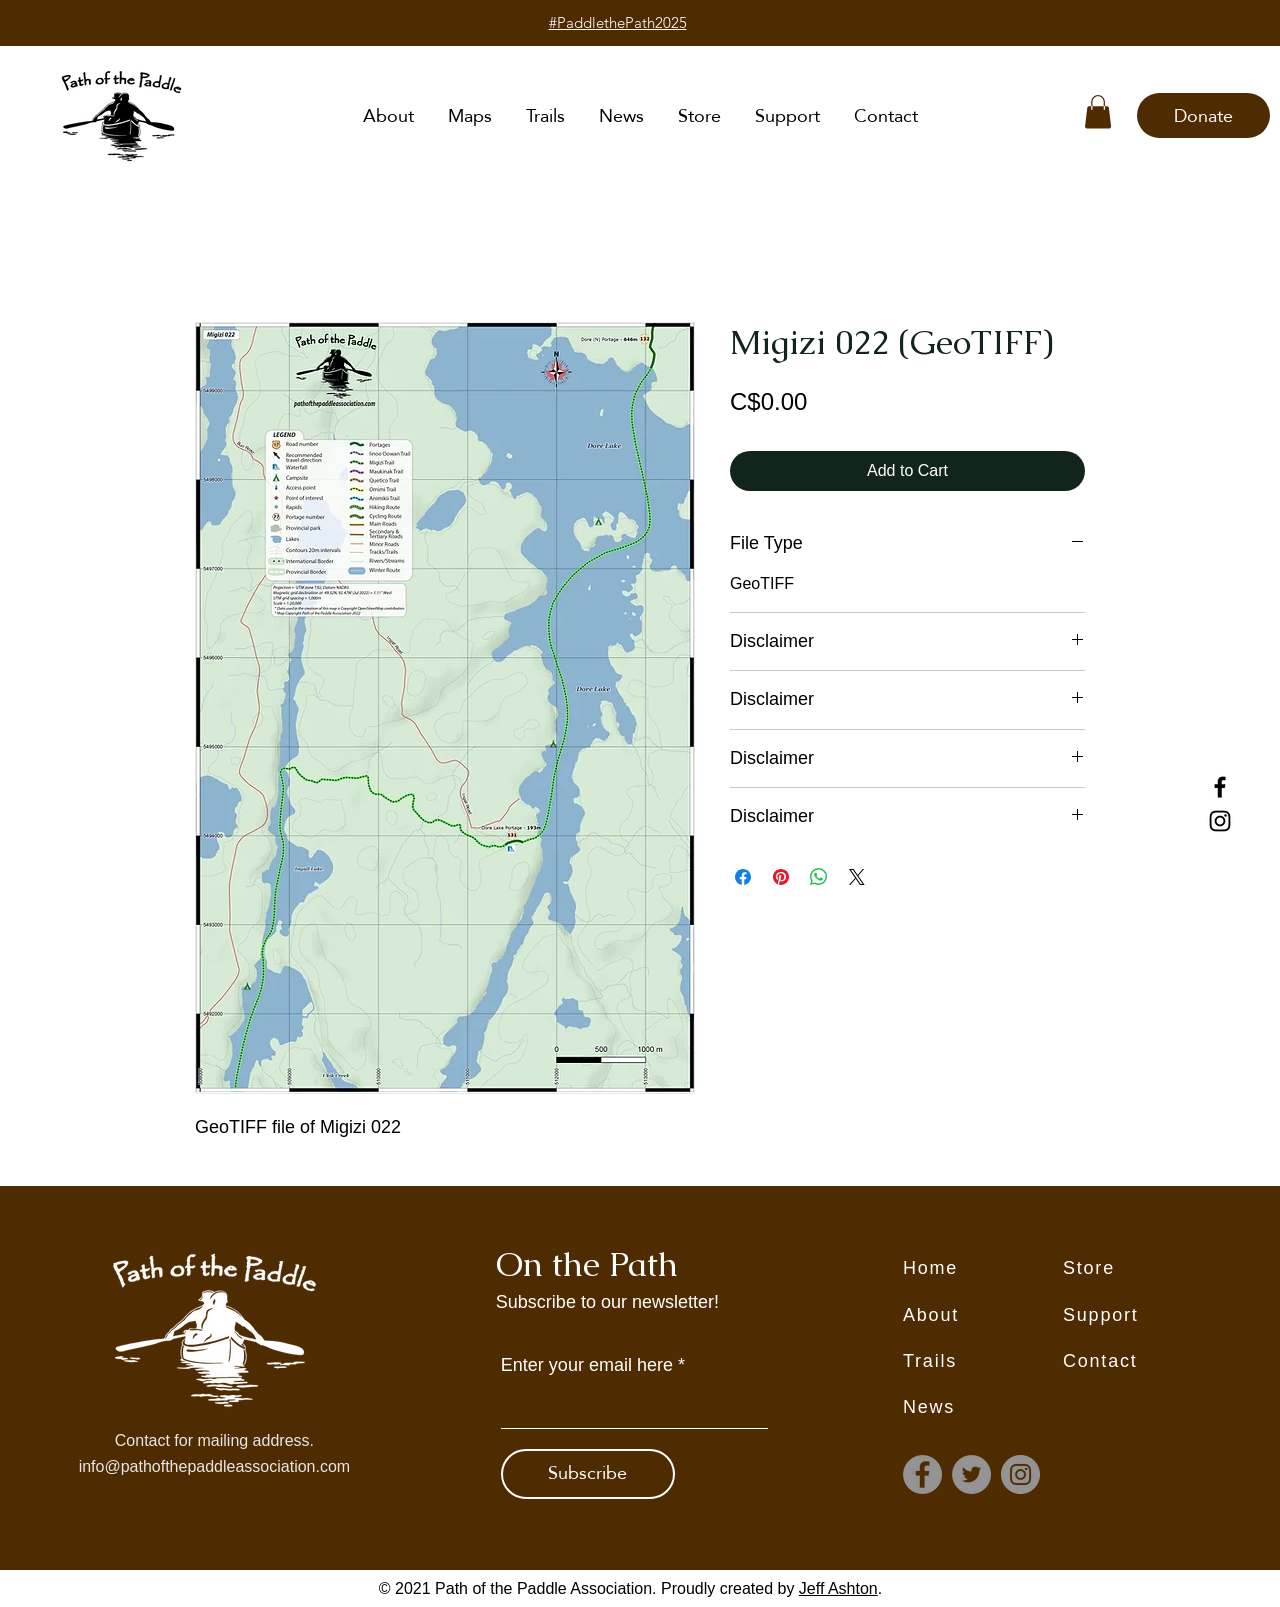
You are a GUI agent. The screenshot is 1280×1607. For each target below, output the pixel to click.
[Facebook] (1220, 787)
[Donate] (1203, 115)
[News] (983, 1407)
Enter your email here (587, 1365)
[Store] (1143, 1268)
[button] (1098, 111)
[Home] (983, 1268)
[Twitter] (971, 1474)
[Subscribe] (588, 1474)
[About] (983, 1315)
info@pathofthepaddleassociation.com (215, 1466)
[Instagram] (1220, 821)
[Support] (1143, 1315)
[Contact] (1143, 1361)
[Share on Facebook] (743, 877)
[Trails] (983, 1361)
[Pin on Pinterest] (781, 877)
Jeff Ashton (838, 1588)
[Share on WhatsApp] (819, 877)
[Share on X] (857, 877)
